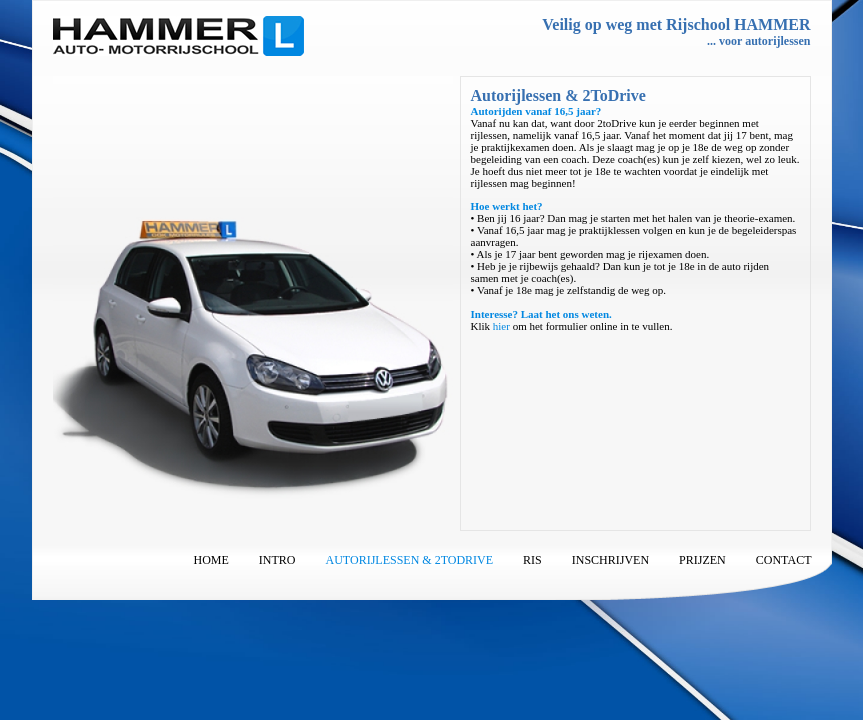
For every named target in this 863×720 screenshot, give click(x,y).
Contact (784, 560)
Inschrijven (610, 560)
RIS (532, 560)
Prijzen (702, 560)
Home (211, 560)
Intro (277, 560)
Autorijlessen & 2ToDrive (410, 560)
